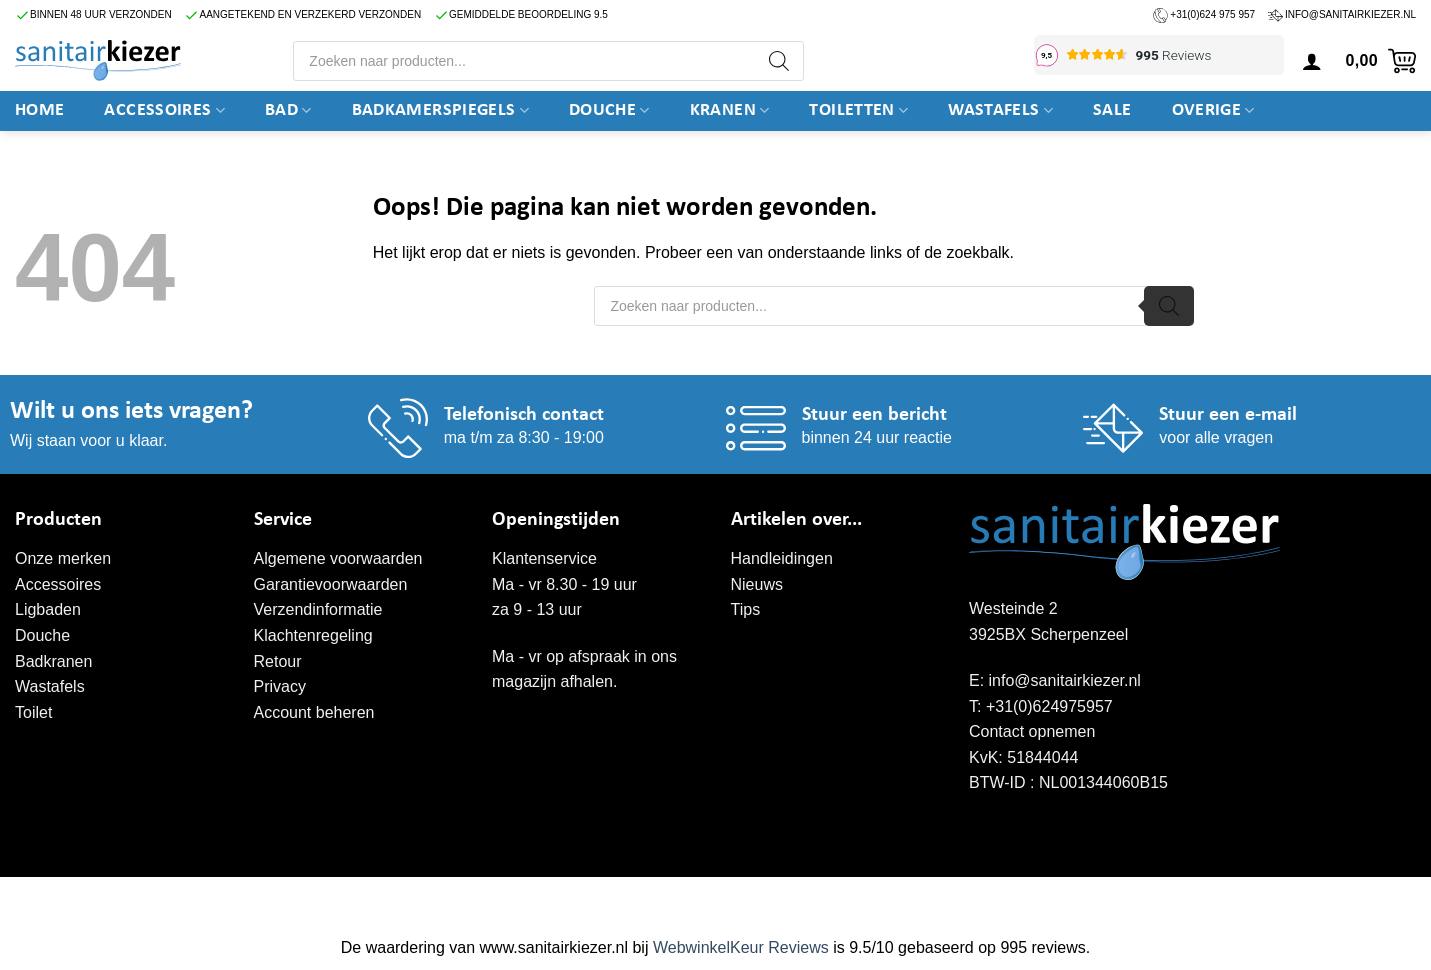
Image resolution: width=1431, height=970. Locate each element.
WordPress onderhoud (325, 898)
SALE (1112, 110)
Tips (746, 609)
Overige (1213, 111)
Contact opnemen (1032, 731)
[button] (1312, 61)
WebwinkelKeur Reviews (741, 947)
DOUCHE (609, 111)
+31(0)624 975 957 (1212, 14)
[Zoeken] (779, 61)
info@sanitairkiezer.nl (1350, 14)
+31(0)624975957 (1049, 706)
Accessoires (164, 111)
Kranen (730, 111)
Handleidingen (782, 558)
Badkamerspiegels (440, 111)
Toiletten (858, 111)
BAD (288, 111)
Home (39, 110)
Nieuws (757, 584)
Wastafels (1000, 111)
